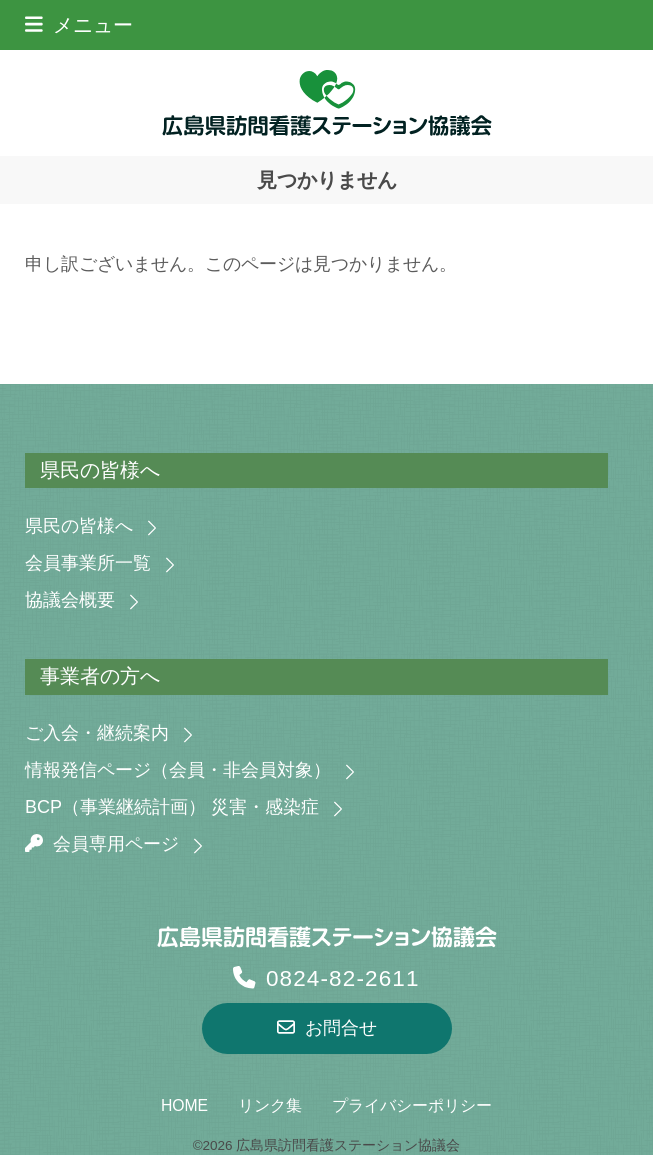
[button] (79, 25)
